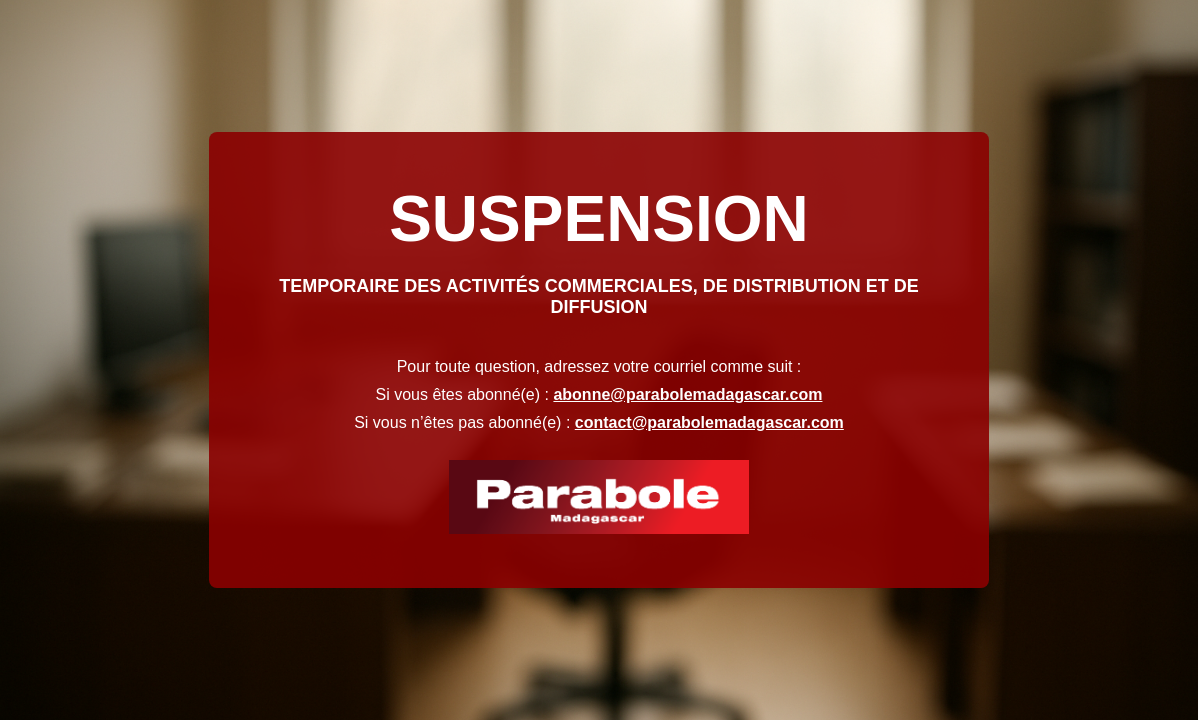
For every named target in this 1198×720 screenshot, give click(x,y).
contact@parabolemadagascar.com (709, 422)
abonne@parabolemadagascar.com (687, 394)
